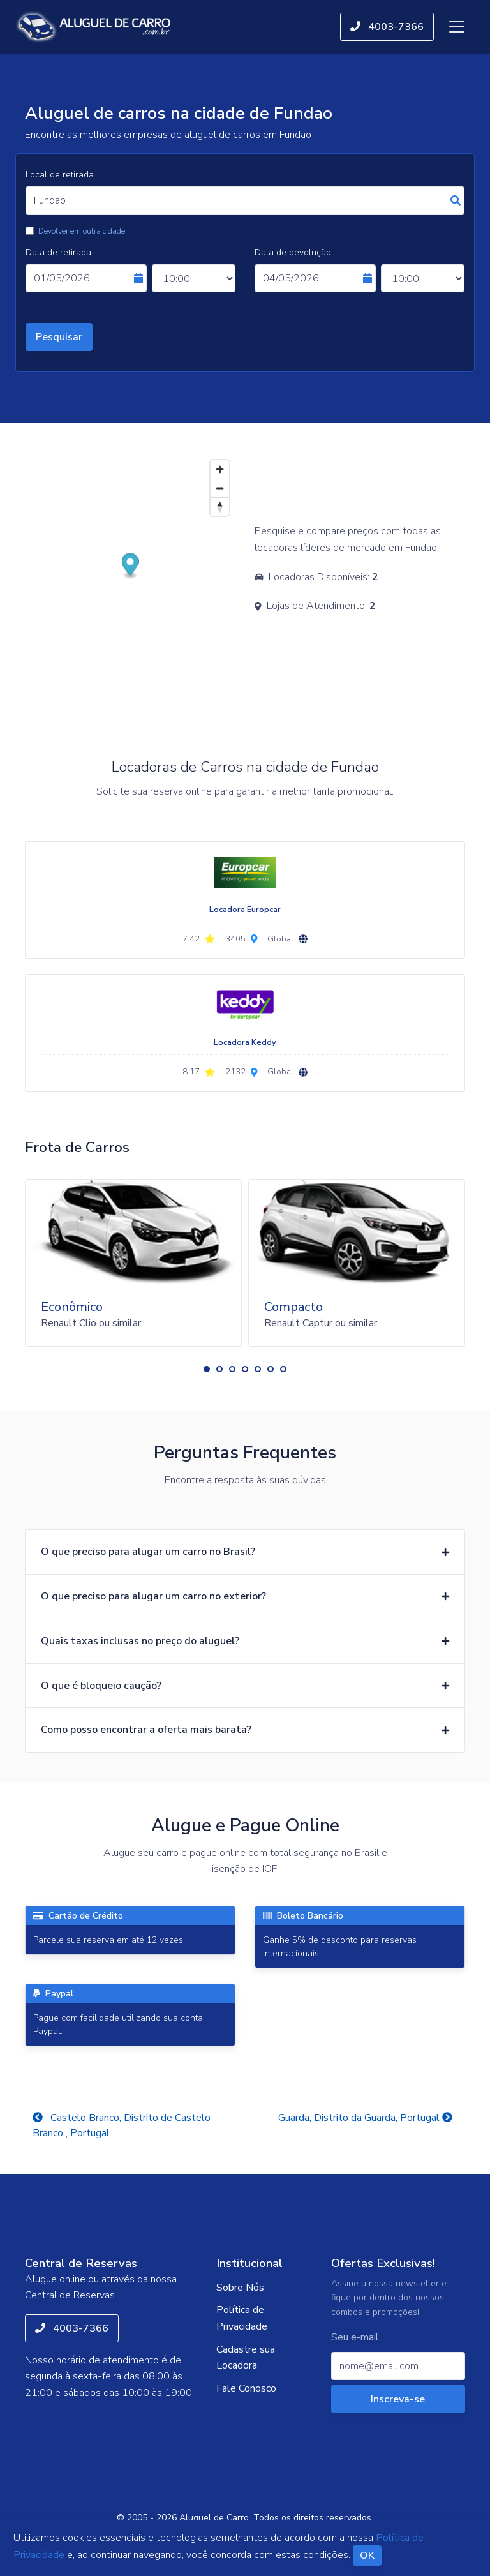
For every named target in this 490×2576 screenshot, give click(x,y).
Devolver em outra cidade (81, 231)
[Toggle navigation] (457, 27)
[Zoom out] (220, 488)
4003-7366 (387, 27)
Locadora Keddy (245, 1042)
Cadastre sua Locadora (245, 2357)
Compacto (293, 1306)
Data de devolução (293, 252)
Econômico (72, 1306)
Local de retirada (60, 174)
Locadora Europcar (245, 909)
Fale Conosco (246, 2388)
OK (367, 2556)
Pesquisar (59, 337)
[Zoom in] (220, 469)
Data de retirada (58, 252)
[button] (206, 1369)
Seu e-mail (355, 2337)
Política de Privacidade (241, 2318)
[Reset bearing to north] (220, 506)
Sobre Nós (240, 2287)
